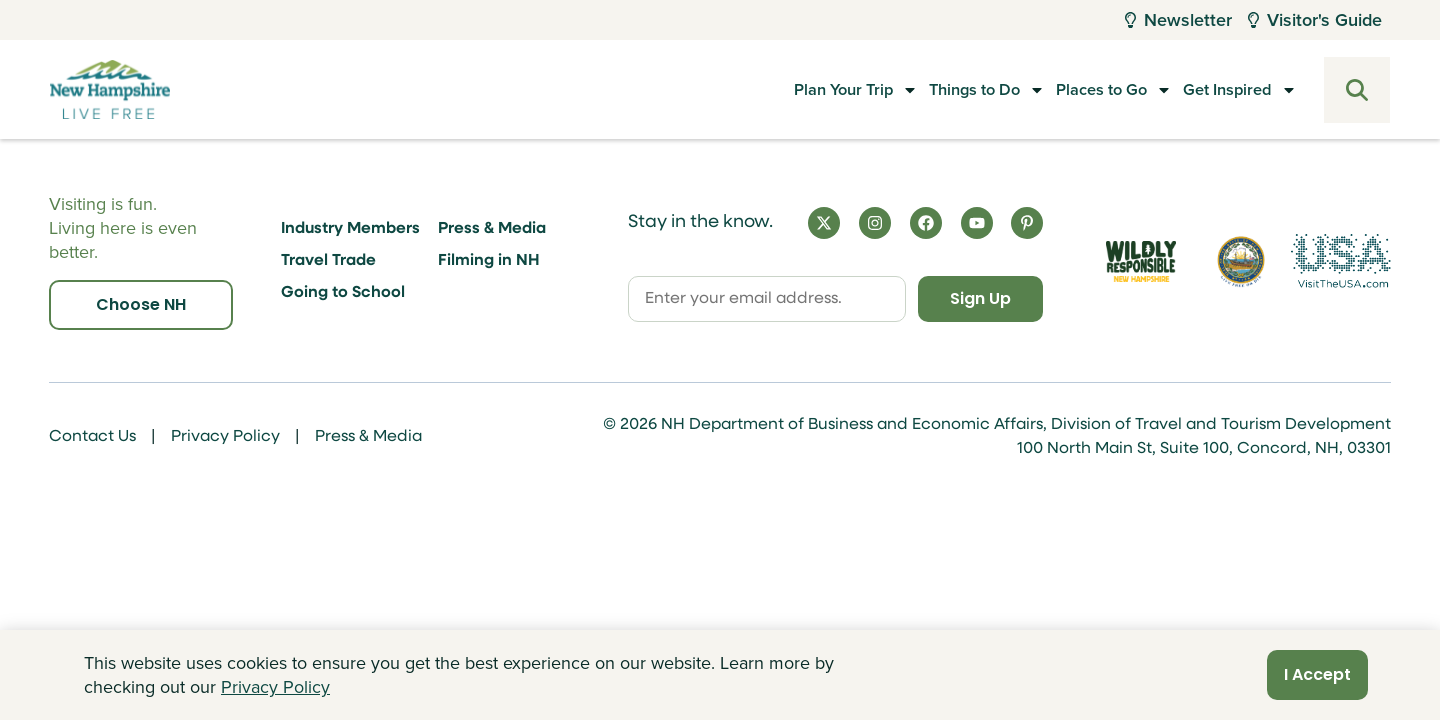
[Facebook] (926, 223)
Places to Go (1077, 90)
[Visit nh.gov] (1241, 261)
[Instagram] (875, 223)
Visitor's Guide (1315, 20)
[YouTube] (977, 223)
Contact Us (92, 437)
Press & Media (492, 229)
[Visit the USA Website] (1341, 261)
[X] (824, 223)
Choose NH (141, 304)
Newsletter (1178, 20)
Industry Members (350, 229)
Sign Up (980, 298)
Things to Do (929, 90)
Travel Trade (328, 261)
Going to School (343, 293)
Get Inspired (1223, 90)
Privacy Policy (225, 437)
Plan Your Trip (777, 90)
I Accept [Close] (1317, 674)
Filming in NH (489, 261)
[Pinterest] (1027, 223)
